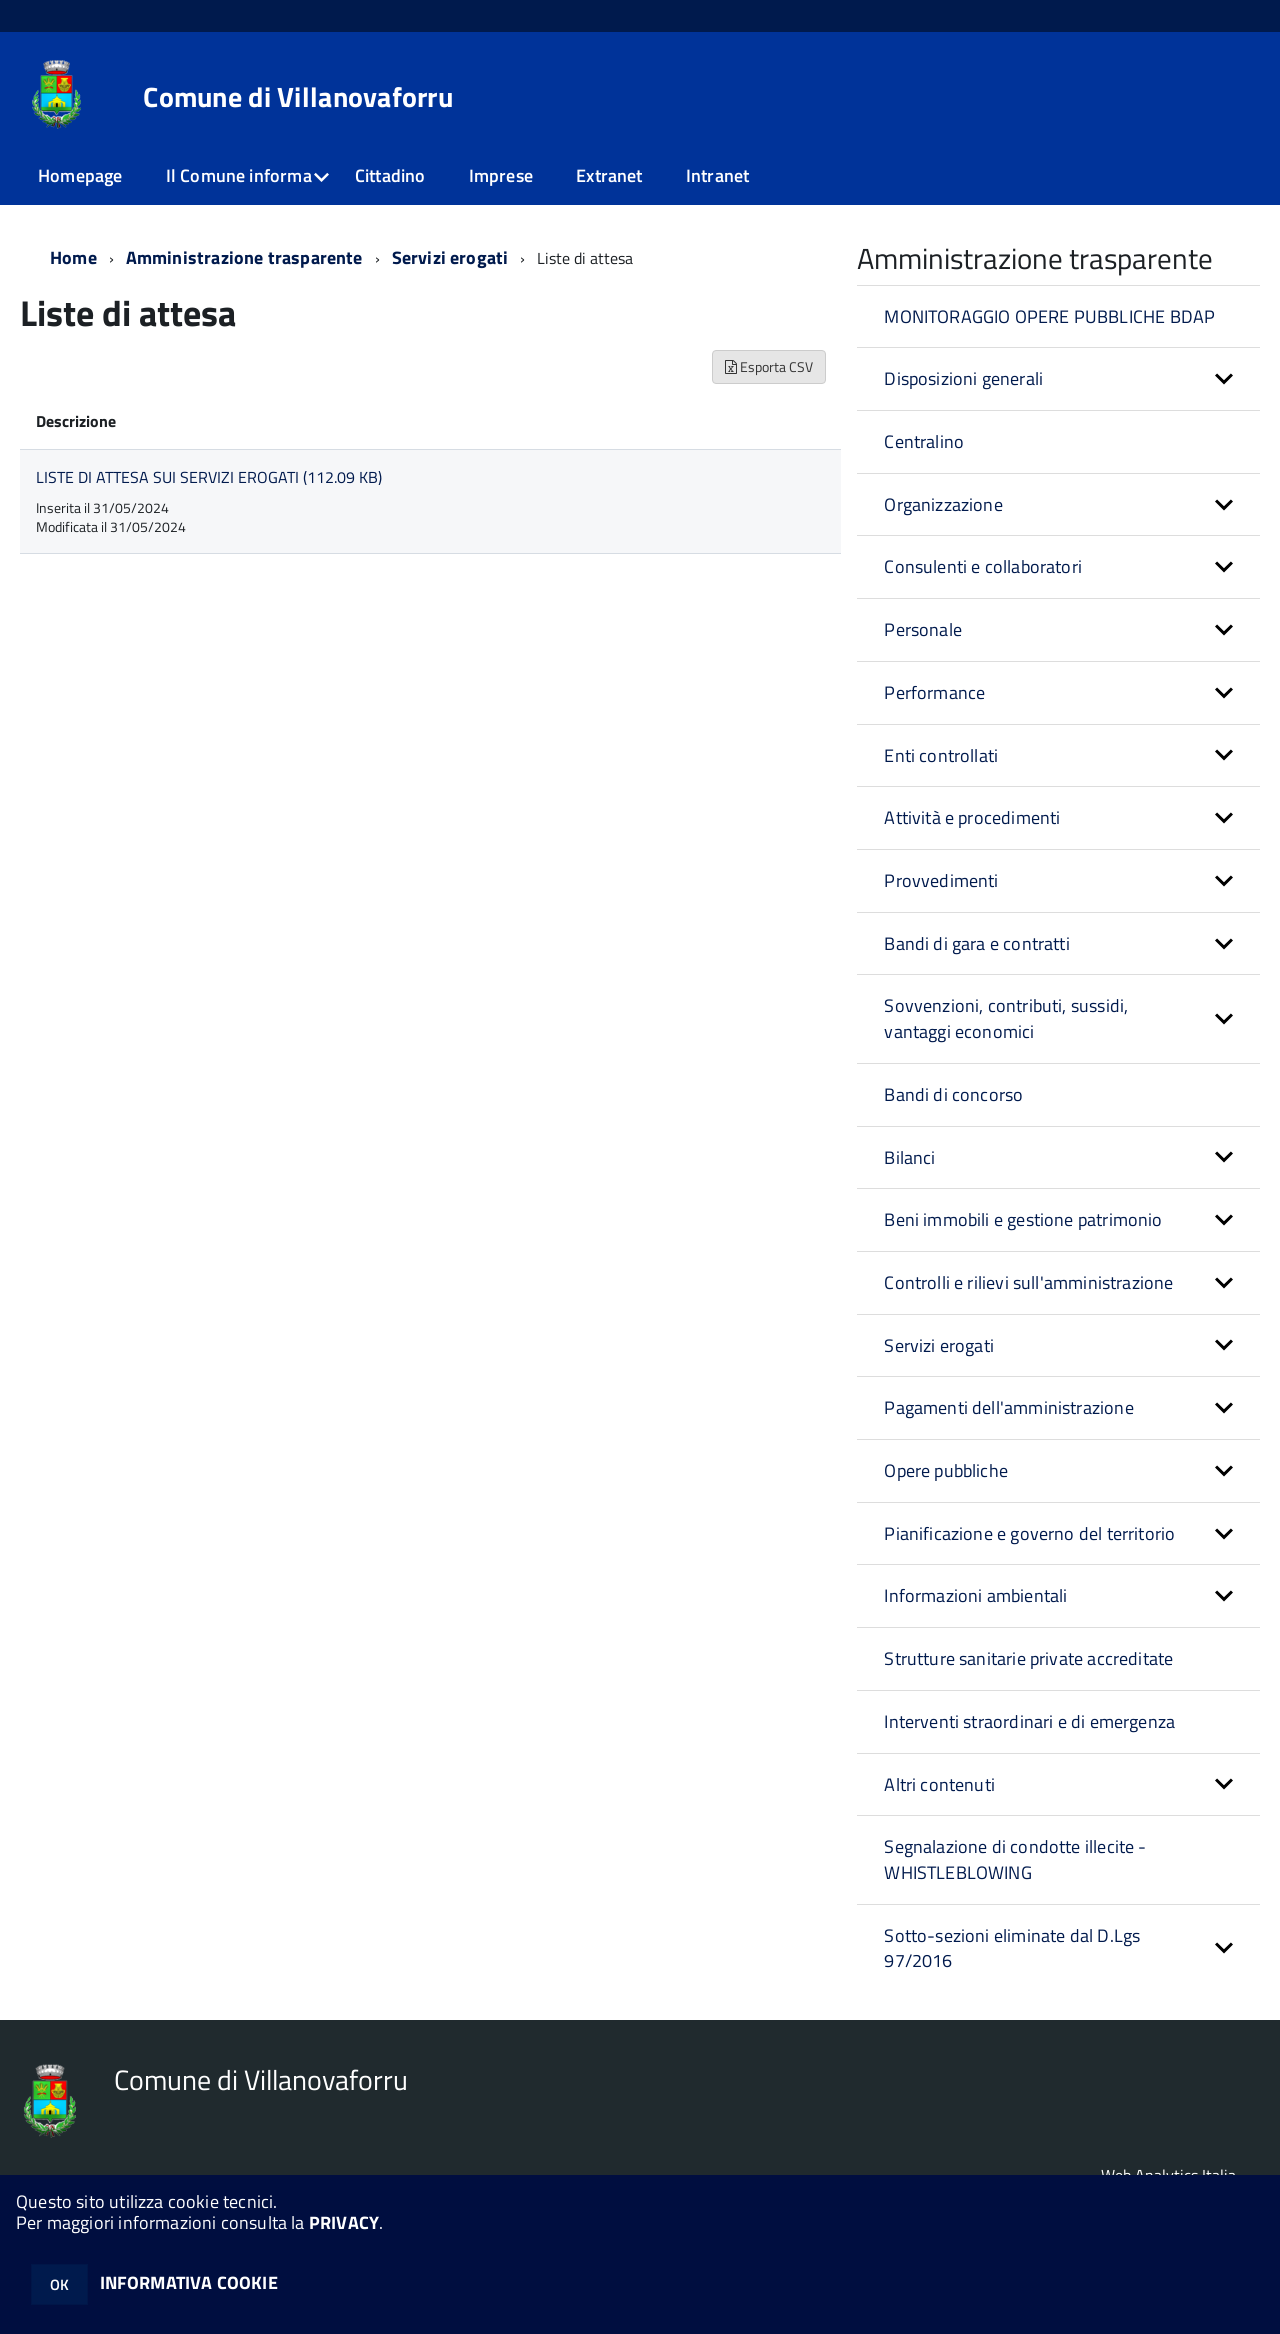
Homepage (80, 175)
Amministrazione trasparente (244, 257)
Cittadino (390, 175)
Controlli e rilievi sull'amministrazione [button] (1028, 1282)
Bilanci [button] (909, 1157)
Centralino (924, 441)
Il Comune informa (239, 175)
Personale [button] (923, 629)
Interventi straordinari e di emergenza (1029, 1721)
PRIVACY (344, 2222)
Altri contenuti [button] (939, 1784)
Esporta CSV (769, 366)
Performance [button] (934, 692)
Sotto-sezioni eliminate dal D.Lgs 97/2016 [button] (1012, 1948)
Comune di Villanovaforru (298, 97)
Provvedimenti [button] (941, 880)
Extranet (609, 175)
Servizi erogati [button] (939, 1345)
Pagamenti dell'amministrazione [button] (1008, 1407)
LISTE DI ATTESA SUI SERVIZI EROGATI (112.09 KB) (209, 477)
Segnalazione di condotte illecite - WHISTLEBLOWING (1015, 1859)
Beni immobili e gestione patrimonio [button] (1023, 1219)
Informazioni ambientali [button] (975, 1595)
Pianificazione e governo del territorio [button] (1029, 1533)
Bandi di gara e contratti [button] (977, 943)
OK (59, 2284)
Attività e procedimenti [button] (972, 817)
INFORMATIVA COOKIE (189, 2282)
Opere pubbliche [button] (946, 1470)
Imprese (501, 175)
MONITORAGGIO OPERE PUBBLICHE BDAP (1049, 316)
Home (73, 257)
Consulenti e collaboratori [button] (983, 566)
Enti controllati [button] (941, 755)
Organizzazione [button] (943, 504)
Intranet (717, 175)
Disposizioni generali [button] (963, 378)
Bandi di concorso (953, 1094)
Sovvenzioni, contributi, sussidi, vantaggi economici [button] (1006, 1018)
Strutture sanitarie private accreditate (1028, 1658)
